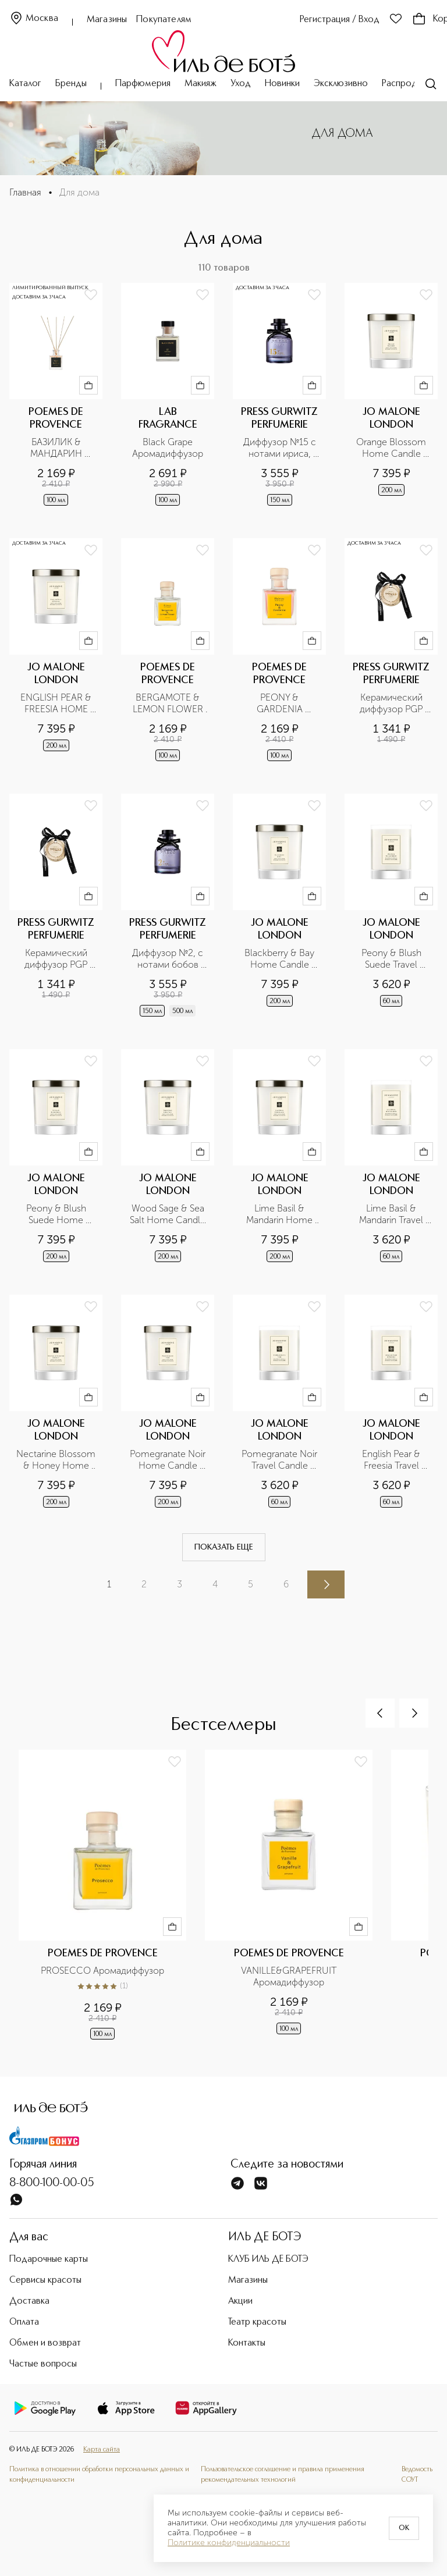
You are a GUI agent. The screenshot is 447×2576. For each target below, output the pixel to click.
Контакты (246, 2343)
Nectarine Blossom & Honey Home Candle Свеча (55, 1460)
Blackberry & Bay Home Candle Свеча (280, 959)
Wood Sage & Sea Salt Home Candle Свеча (168, 1214)
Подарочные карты (48, 2259)
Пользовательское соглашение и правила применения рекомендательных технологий (282, 2474)
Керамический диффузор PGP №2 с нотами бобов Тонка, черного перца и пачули (57, 959)
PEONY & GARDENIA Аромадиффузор (279, 703)
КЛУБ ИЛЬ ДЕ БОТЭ (268, 2259)
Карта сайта (101, 2449)
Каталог (25, 83)
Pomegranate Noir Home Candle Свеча (168, 1460)
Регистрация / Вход (339, 19)
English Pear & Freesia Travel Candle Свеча (392, 1460)
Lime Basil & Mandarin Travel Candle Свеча (392, 1214)
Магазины (107, 19)
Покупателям (163, 19)
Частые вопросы (43, 2364)
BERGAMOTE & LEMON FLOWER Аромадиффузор (168, 703)
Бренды (71, 83)
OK (404, 2528)
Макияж (201, 83)
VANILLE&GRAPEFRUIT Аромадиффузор (290, 1976)
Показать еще (223, 1547)
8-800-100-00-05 (51, 2183)
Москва (33, 19)
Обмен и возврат (45, 2343)
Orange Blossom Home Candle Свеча (392, 448)
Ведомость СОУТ (417, 2474)
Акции (240, 2301)
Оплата (24, 2322)
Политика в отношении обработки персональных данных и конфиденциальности (99, 2474)
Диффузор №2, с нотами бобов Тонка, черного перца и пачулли (168, 959)
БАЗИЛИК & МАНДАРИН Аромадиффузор (55, 448)
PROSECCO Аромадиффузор (102, 1970)
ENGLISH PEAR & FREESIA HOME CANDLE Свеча (57, 703)
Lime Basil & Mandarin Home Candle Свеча (280, 1214)
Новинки (282, 83)
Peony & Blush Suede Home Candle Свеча (57, 1214)
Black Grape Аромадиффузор (167, 447)
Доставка (29, 2301)
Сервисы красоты (45, 2280)
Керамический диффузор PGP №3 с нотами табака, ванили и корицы (392, 703)
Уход (240, 83)
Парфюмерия (143, 83)
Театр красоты (257, 2322)
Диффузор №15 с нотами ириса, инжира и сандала (280, 448)
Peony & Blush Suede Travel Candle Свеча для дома (392, 959)
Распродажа (407, 83)
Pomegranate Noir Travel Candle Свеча (280, 1460)
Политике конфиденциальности (229, 2542)
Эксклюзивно (341, 83)
